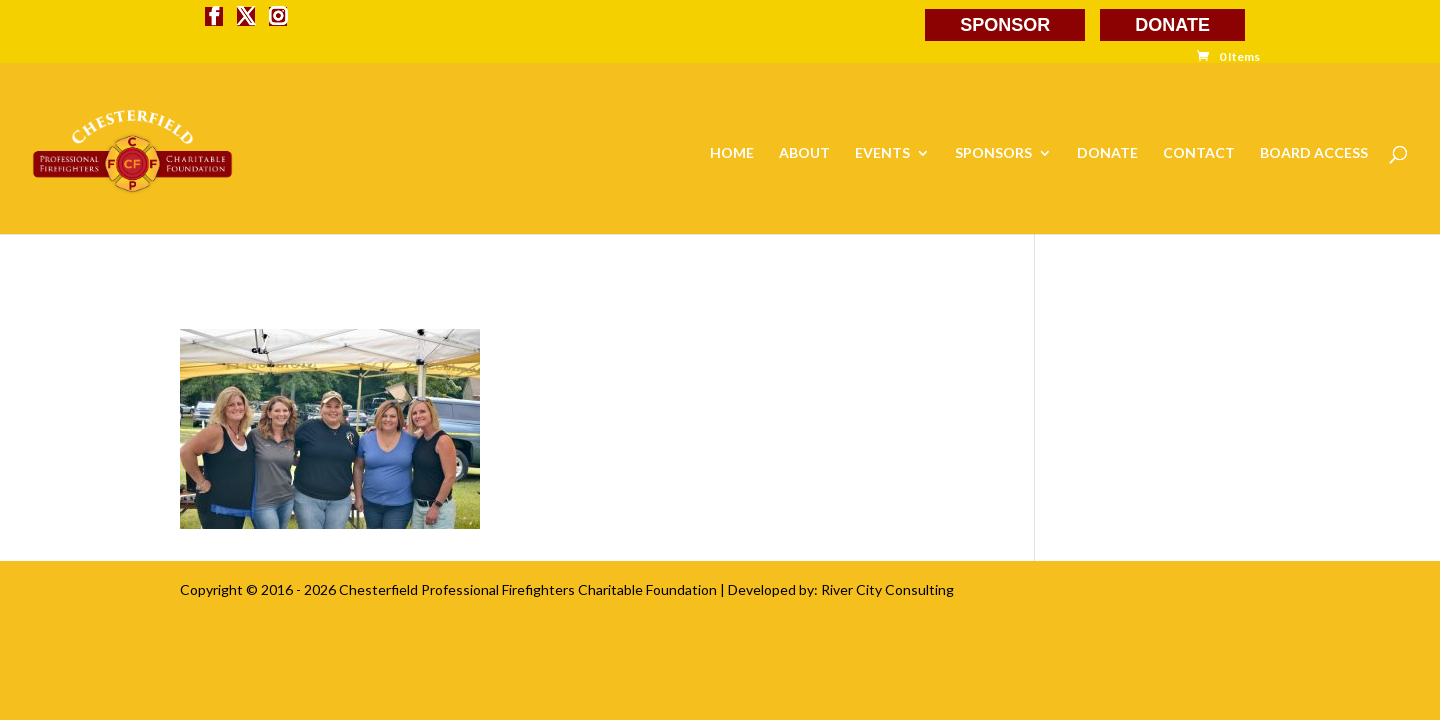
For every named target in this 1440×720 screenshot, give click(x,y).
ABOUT (804, 153)
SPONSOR (1005, 25)
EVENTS (882, 153)
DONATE (1172, 25)
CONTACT (1199, 153)
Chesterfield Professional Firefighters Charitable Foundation (528, 589)
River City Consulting (887, 589)
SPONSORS (993, 153)
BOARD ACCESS (1314, 153)
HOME (732, 153)
